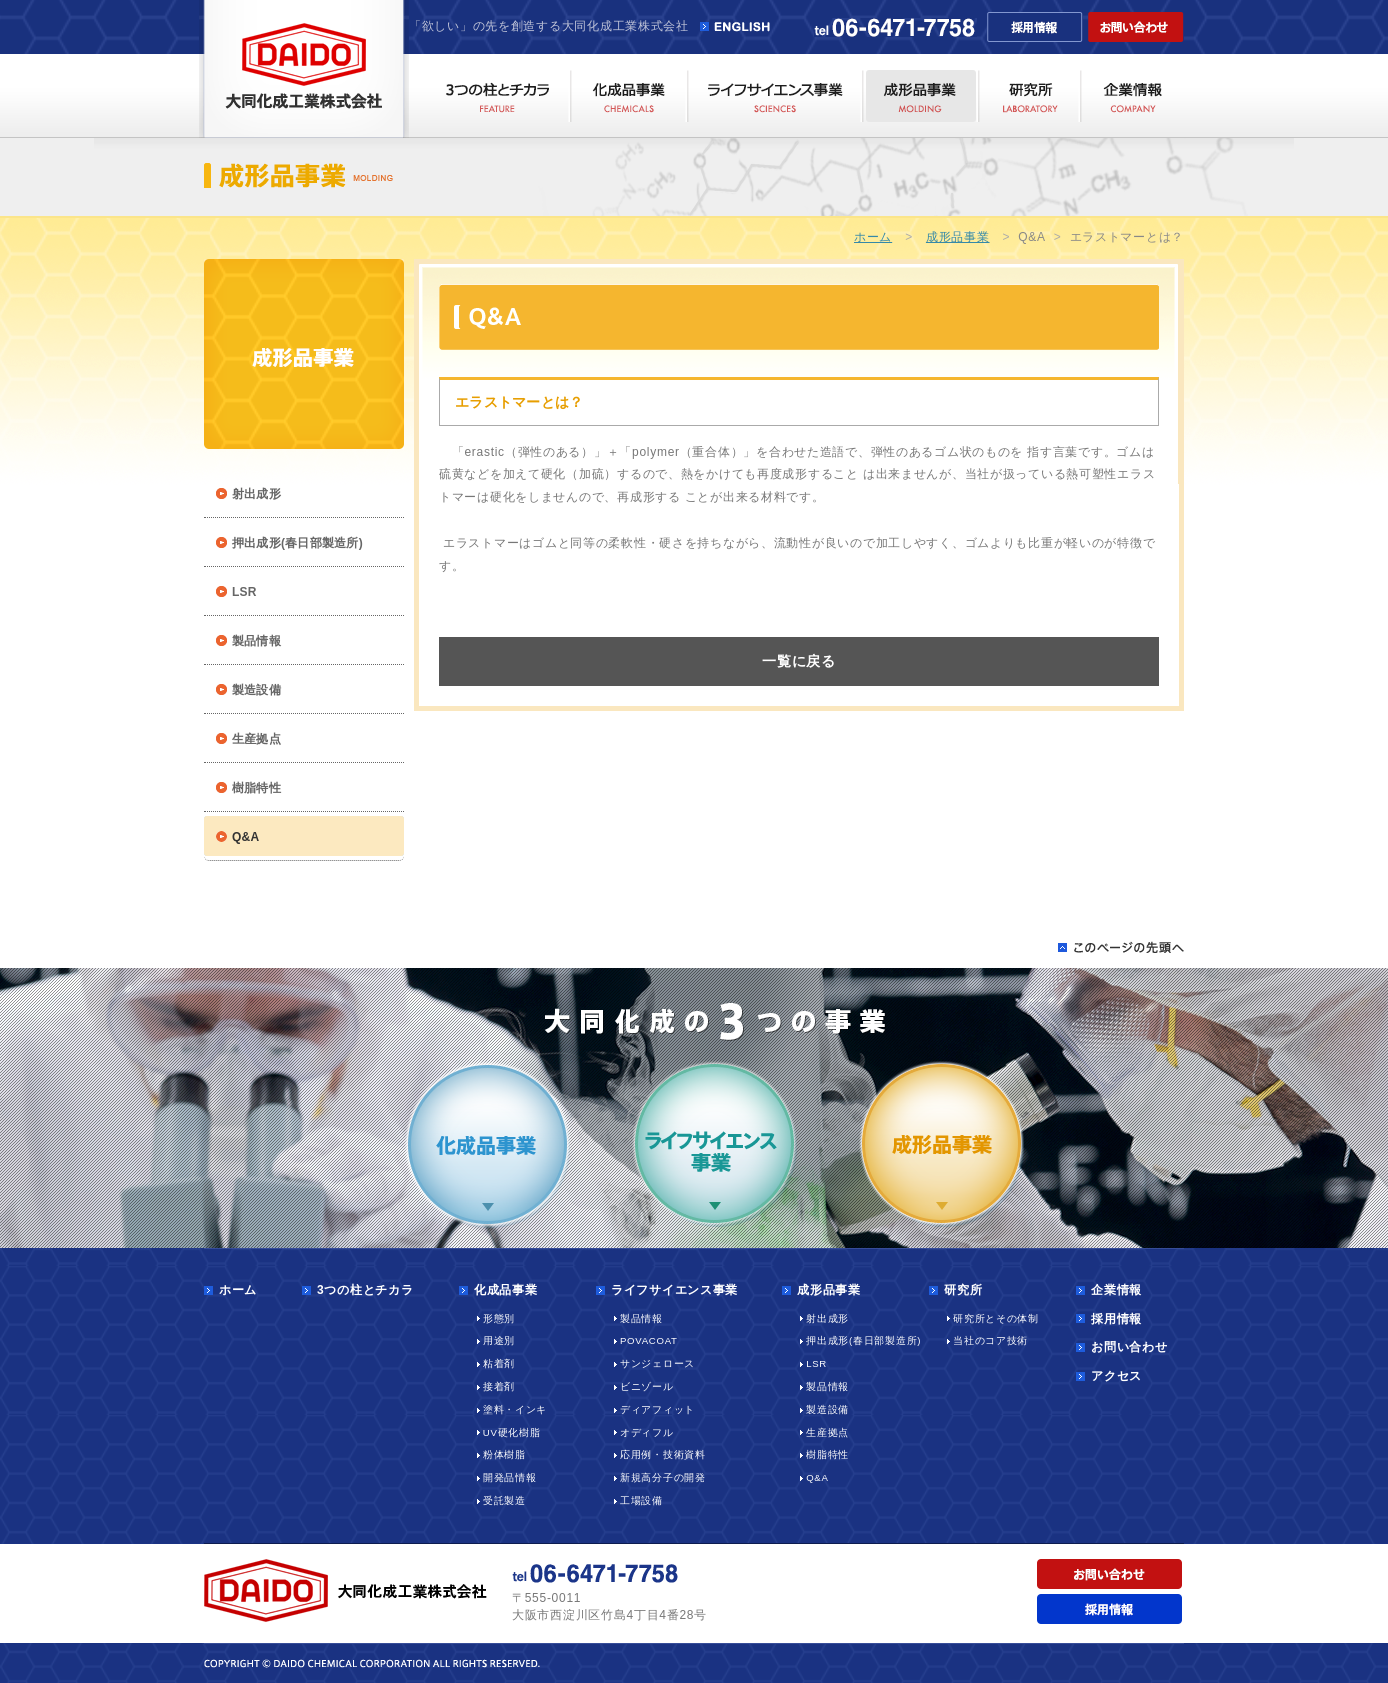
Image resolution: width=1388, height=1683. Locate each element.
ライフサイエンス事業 (674, 1290)
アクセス (1116, 1376)
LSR (244, 592)
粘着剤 (499, 1363)
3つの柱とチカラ (365, 1290)
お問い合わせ (1129, 1347)
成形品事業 (958, 237)
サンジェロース (657, 1363)
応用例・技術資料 (663, 1454)
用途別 (499, 1340)
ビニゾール (647, 1386)
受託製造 (504, 1500)
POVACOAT (649, 1340)
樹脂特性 (256, 788)
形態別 (499, 1318)
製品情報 (256, 641)
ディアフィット (657, 1409)
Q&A (817, 1477)
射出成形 (256, 494)
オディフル (647, 1432)
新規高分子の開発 (663, 1477)
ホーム (873, 237)
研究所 (963, 1290)
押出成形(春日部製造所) (297, 543)
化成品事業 (506, 1290)
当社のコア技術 (990, 1340)
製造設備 (256, 690)
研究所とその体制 (996, 1318)
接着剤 (499, 1386)
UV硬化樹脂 (512, 1432)
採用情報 (1116, 1319)
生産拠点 (256, 739)
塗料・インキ (515, 1409)
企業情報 (1116, 1290)
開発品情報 (510, 1477)
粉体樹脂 (504, 1454)
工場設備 (641, 1500)
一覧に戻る (799, 661)
